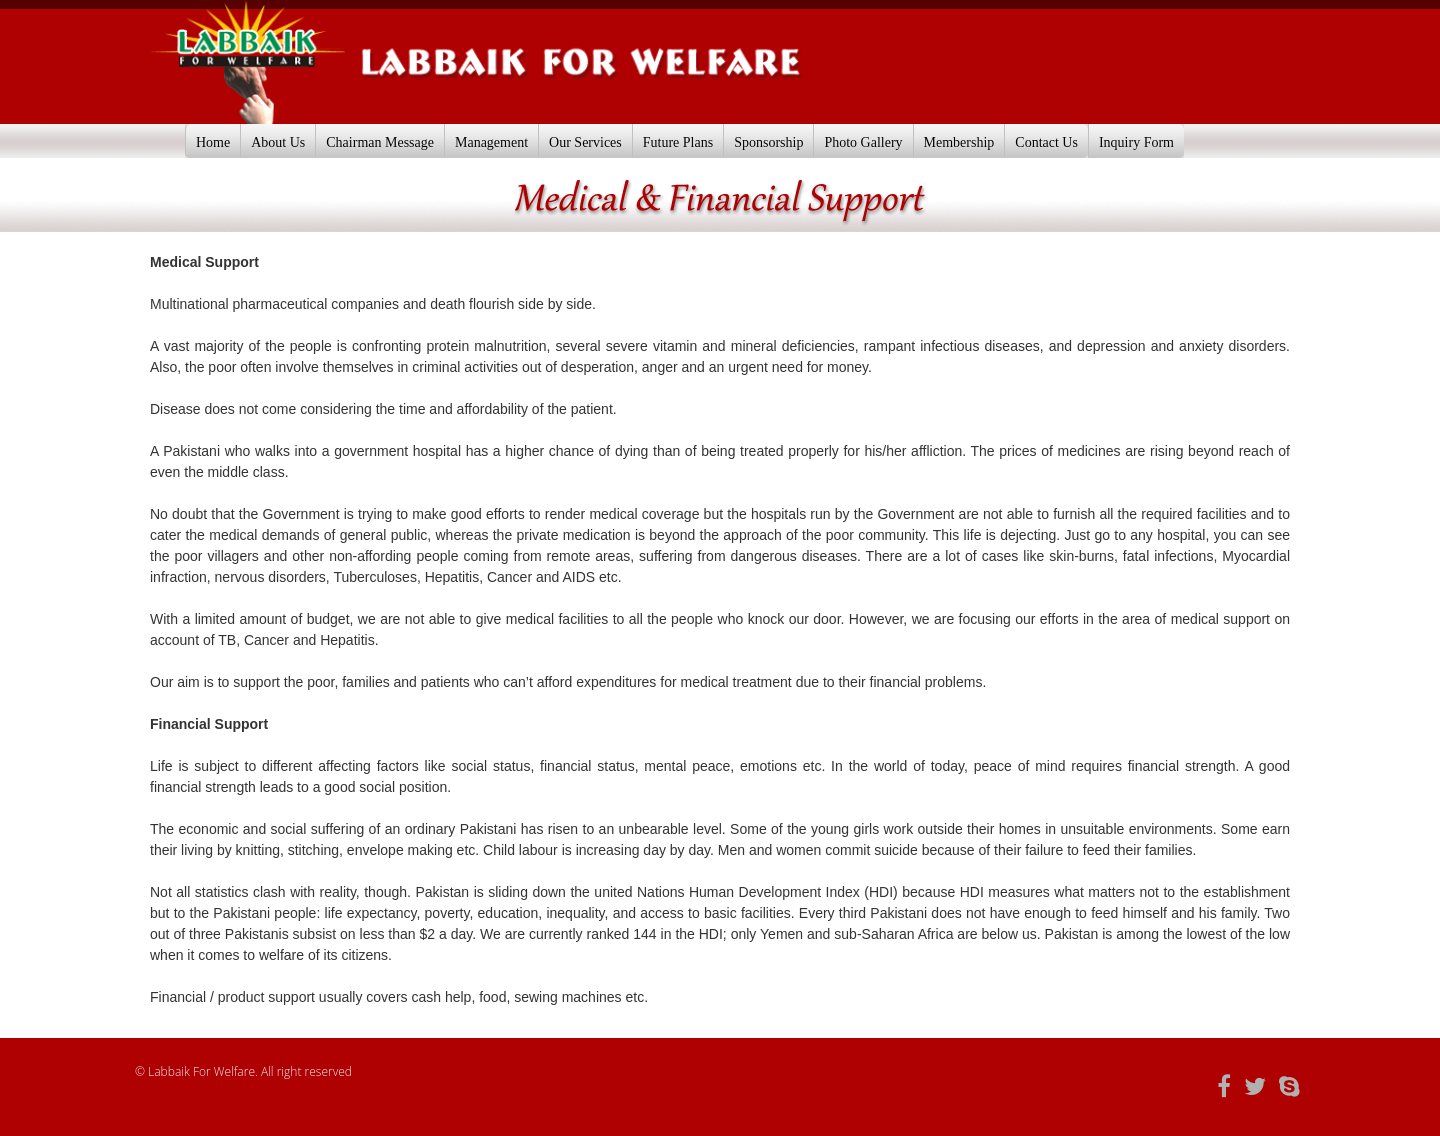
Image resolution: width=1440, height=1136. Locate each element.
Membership (959, 142)
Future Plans (678, 142)
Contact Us (1046, 142)
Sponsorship (768, 142)
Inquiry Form (1136, 142)
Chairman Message (380, 142)
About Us (278, 142)
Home (213, 142)
